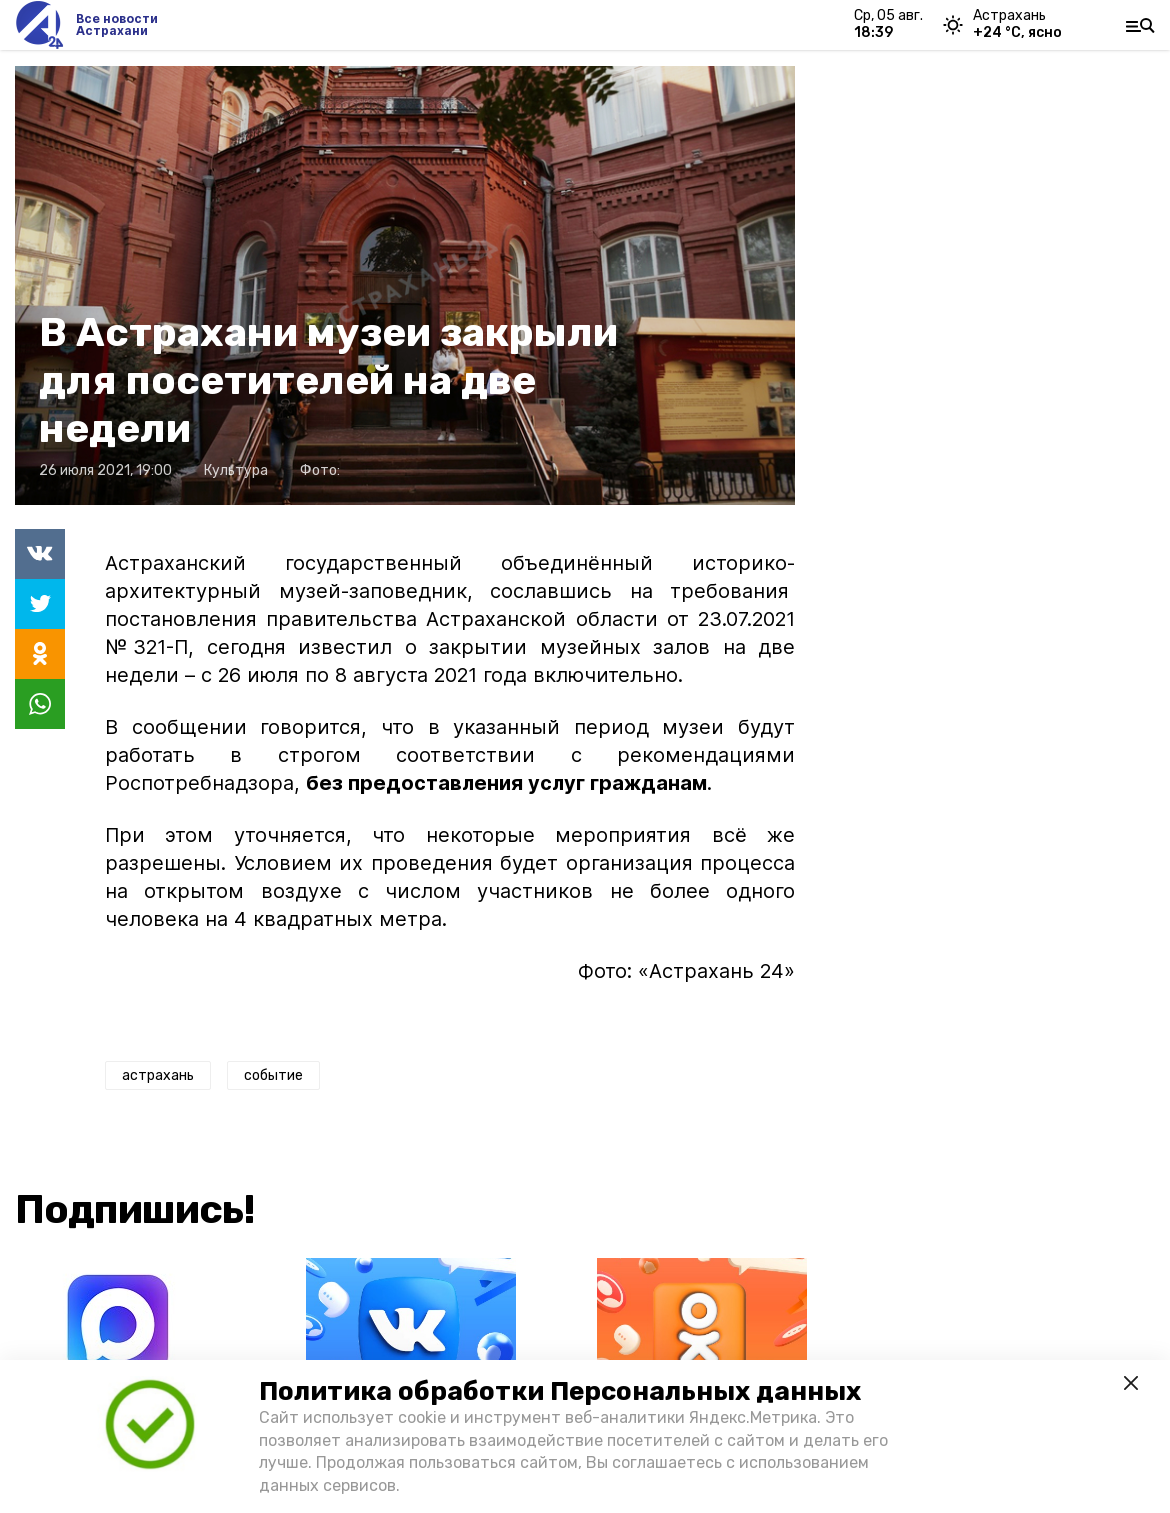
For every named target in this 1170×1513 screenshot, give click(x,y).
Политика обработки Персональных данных (560, 1391)
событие (273, 1075)
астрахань (158, 1075)
